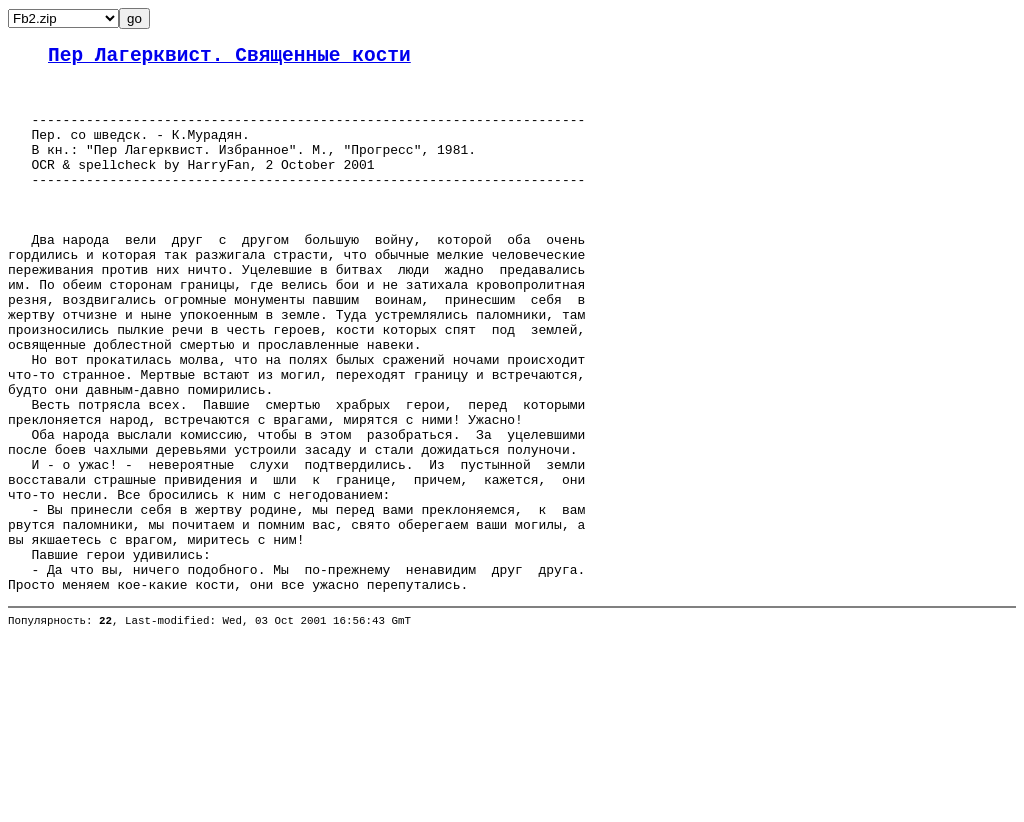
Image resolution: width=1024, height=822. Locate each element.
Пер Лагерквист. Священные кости (229, 58)
